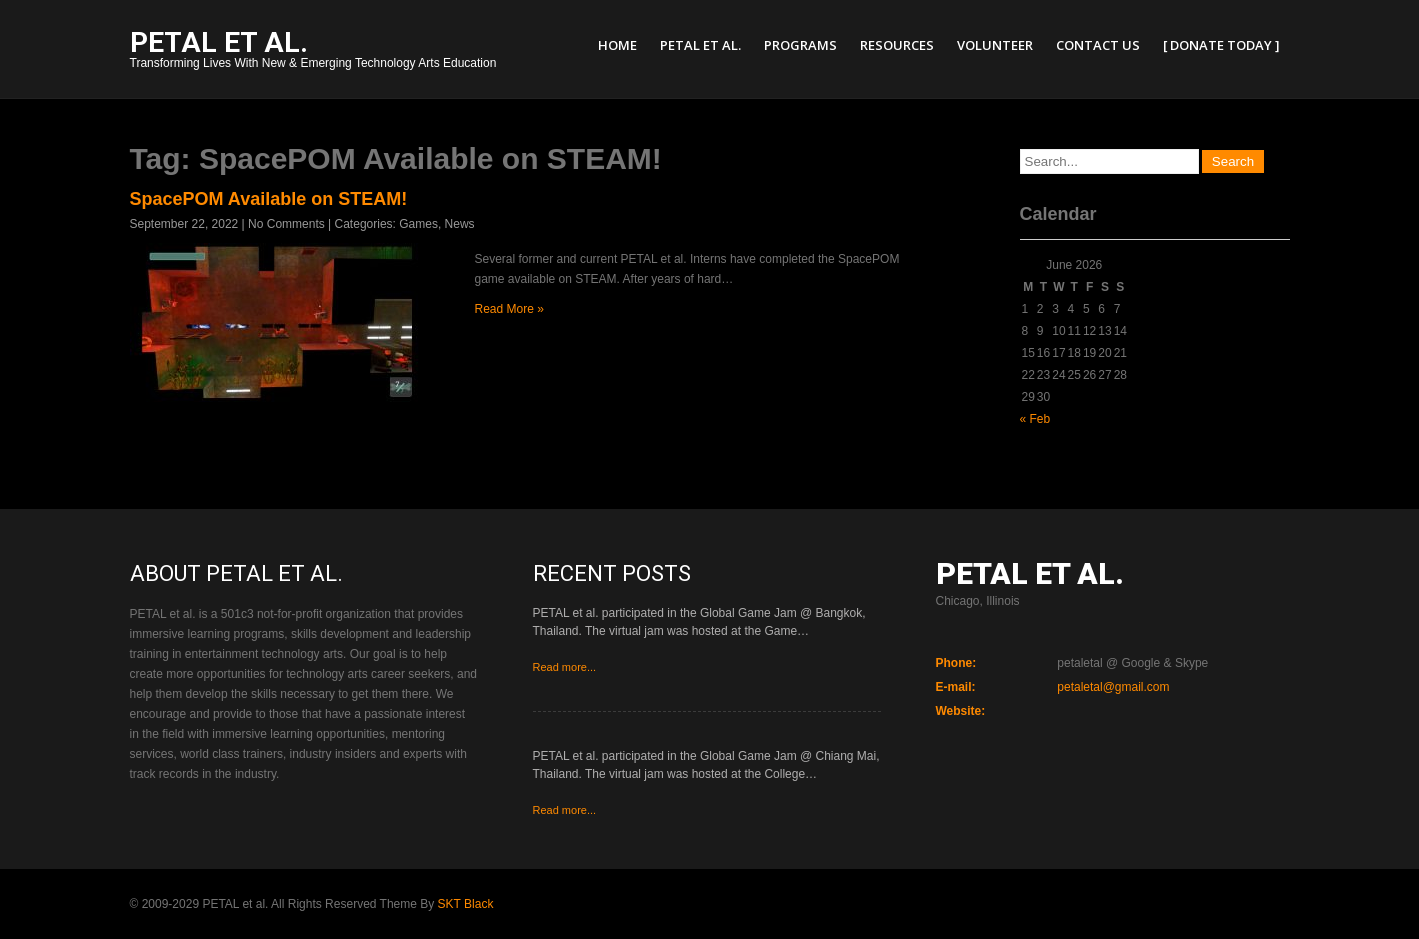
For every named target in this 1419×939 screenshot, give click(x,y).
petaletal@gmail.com (1113, 687)
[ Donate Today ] (1221, 45)
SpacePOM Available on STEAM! (269, 199)
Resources (897, 45)
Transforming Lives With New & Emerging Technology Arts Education (313, 51)
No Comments (286, 224)
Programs (800, 45)
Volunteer (995, 45)
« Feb (1035, 419)
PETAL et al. (700, 45)
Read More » (509, 309)
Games (418, 224)
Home (617, 45)
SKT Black (466, 904)
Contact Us (1098, 45)
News (460, 224)
